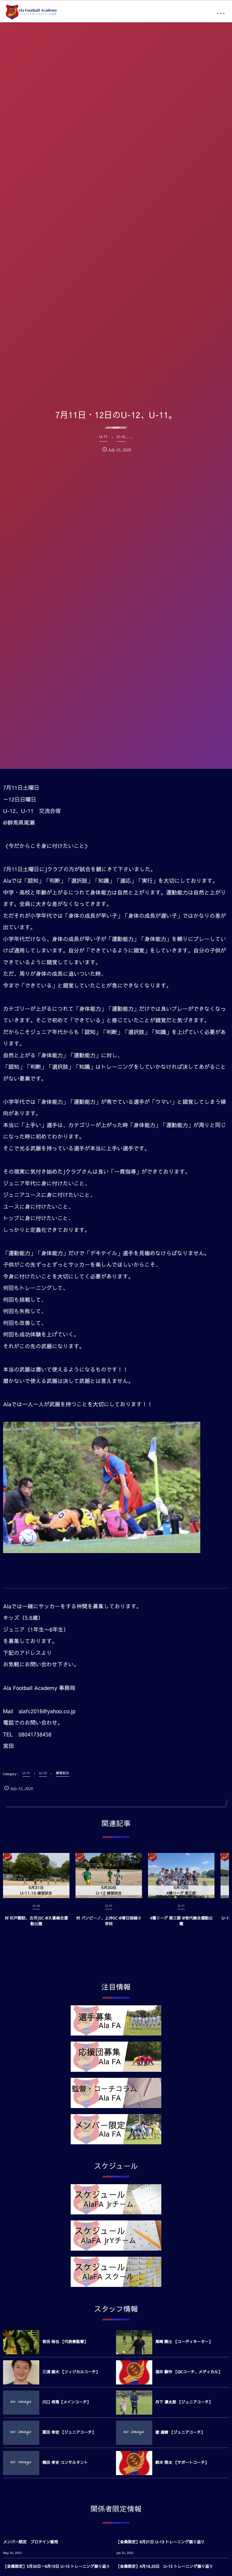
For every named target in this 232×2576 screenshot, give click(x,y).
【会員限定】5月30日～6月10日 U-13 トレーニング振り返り (56, 2566)
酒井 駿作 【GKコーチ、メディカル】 (188, 2371)
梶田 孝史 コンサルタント (65, 2462)
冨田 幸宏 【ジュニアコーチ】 (69, 2432)
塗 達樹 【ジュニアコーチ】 (180, 2432)
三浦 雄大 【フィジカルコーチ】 (71, 2371)
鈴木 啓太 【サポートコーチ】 (182, 2462)
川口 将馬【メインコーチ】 (66, 2402)
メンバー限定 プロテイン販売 (30, 2542)
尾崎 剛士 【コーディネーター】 (184, 2341)
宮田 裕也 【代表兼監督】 (65, 2341)
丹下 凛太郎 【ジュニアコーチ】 (184, 2402)
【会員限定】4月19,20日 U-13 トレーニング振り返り (164, 2566)
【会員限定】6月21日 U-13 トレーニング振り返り (160, 2542)
